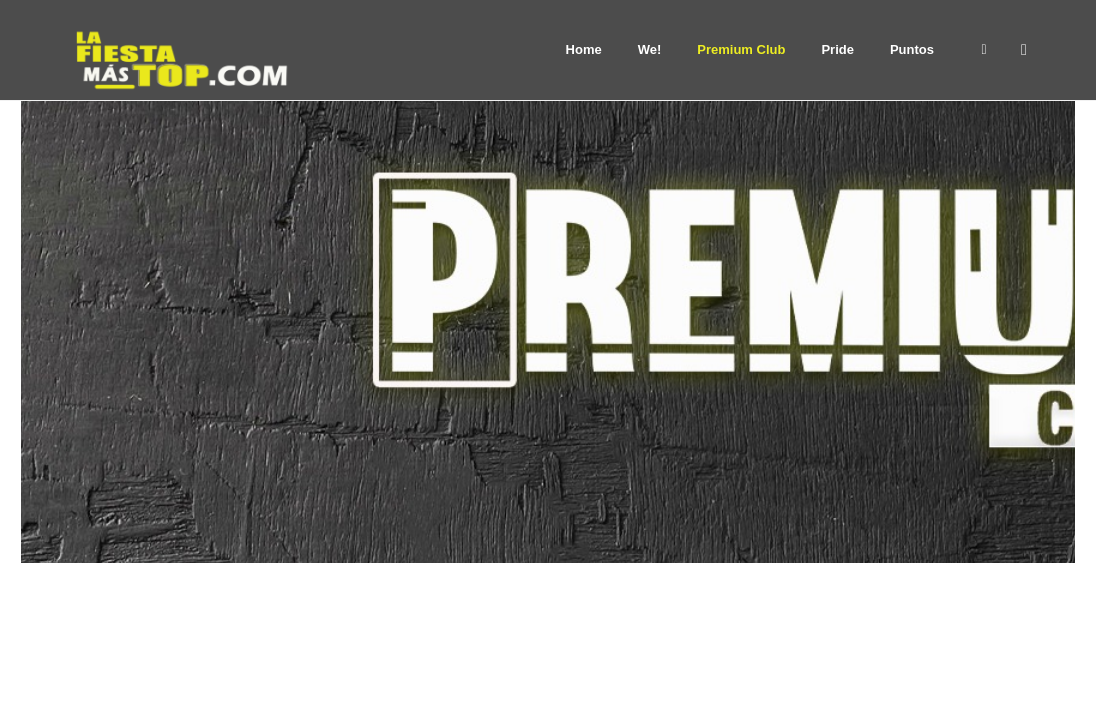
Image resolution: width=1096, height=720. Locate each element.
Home (584, 49)
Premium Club (741, 49)
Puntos (912, 49)
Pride (837, 49)
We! (650, 49)
